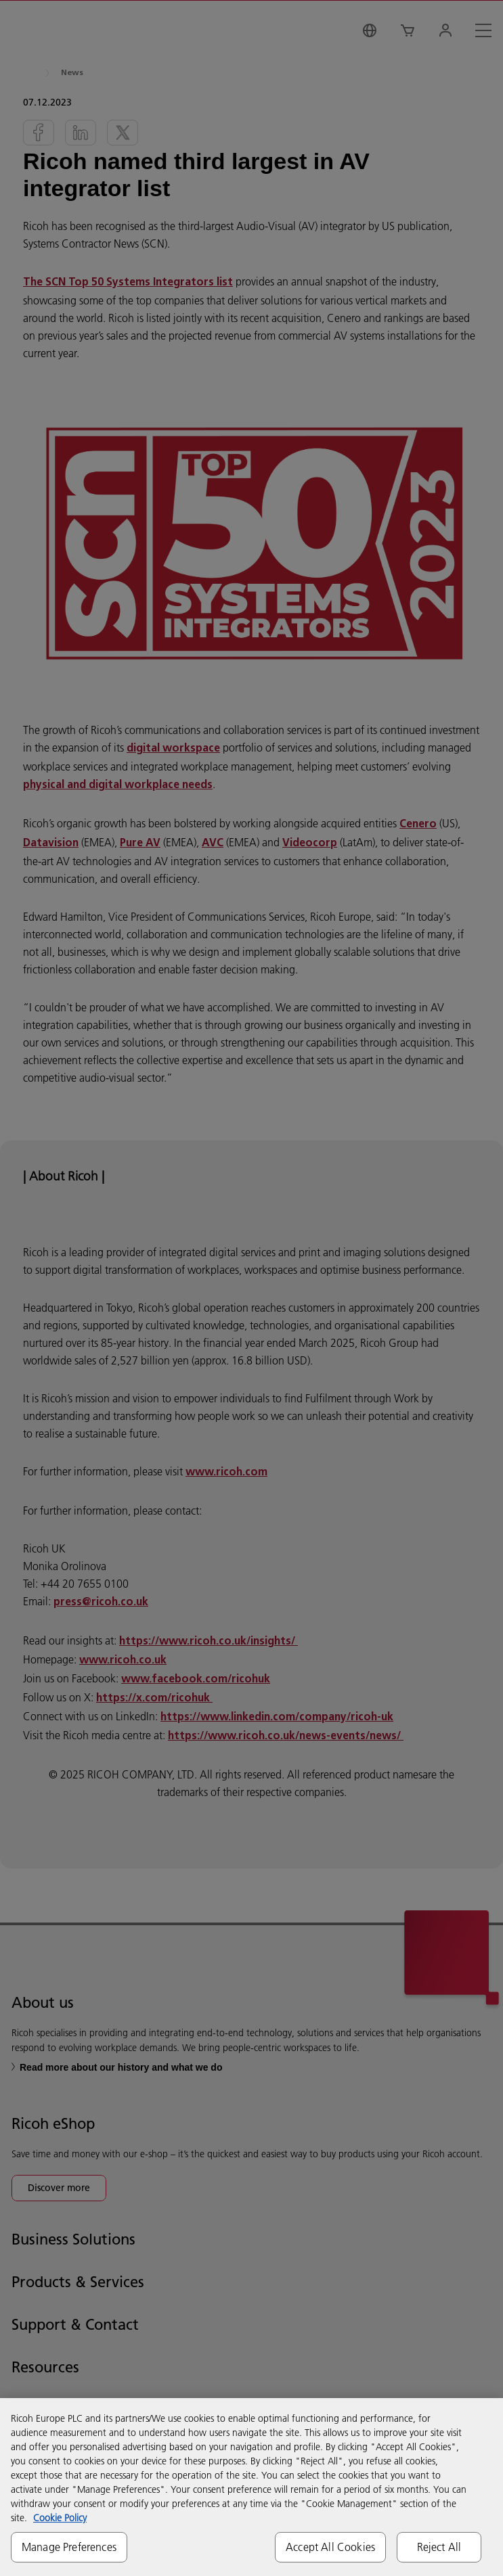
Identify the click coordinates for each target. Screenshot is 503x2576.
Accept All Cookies (330, 2547)
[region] (251, 2487)
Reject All (439, 2547)
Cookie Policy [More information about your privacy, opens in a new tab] (60, 2518)
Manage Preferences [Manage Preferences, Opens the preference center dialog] (69, 2547)
